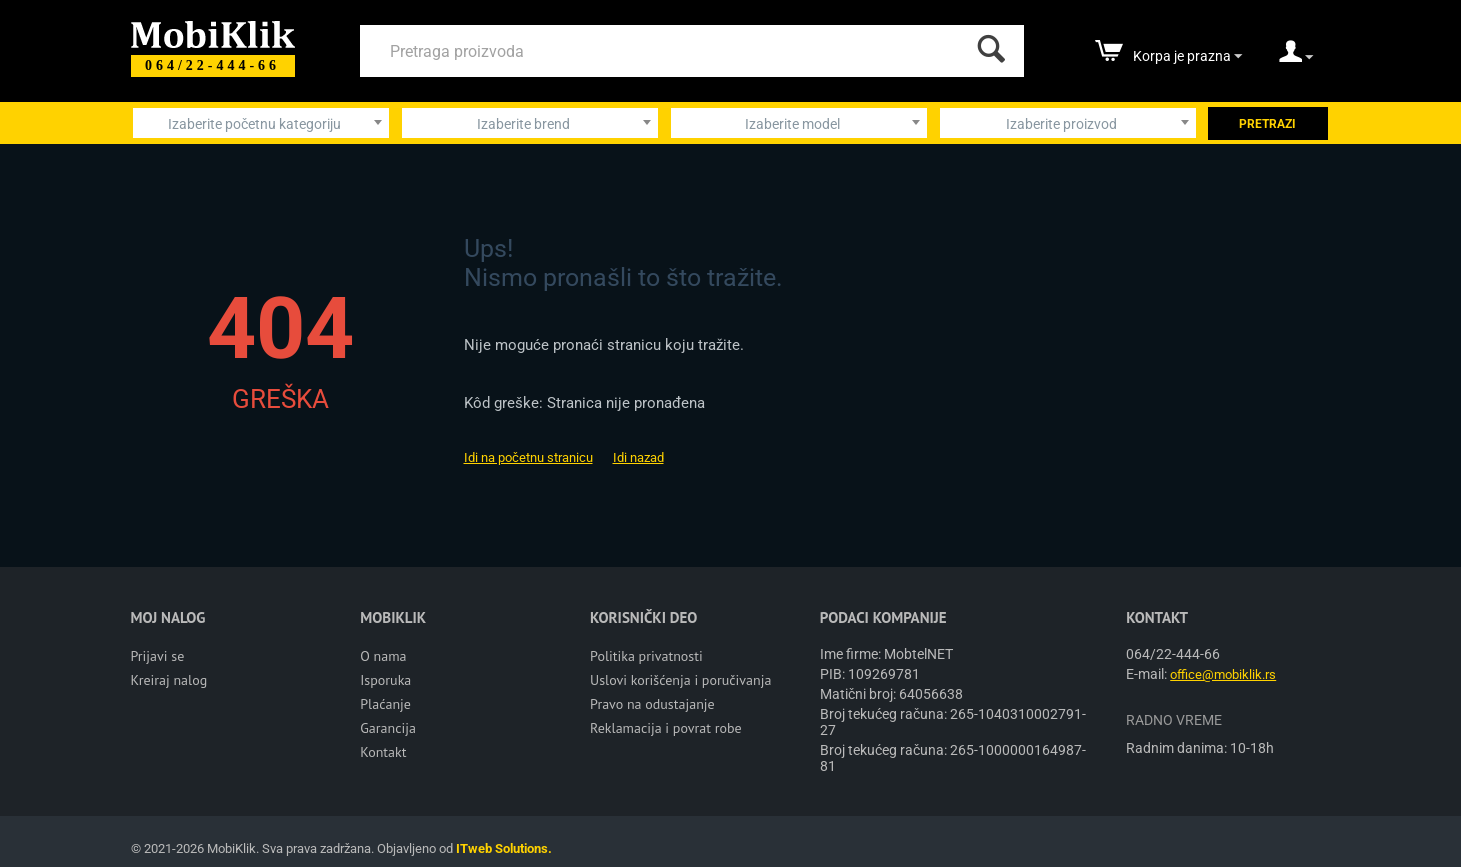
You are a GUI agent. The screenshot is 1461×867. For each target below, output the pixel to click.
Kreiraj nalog (169, 680)
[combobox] (261, 123)
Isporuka (385, 680)
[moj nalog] (1296, 58)
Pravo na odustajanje (652, 704)
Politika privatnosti (646, 656)
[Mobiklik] (213, 32)
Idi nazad (638, 457)
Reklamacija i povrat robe (666, 728)
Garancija (388, 728)
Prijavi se (158, 656)
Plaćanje (385, 704)
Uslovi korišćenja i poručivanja (680, 680)
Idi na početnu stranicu (528, 457)
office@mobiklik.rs (1223, 674)
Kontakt (383, 752)
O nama (383, 656)
